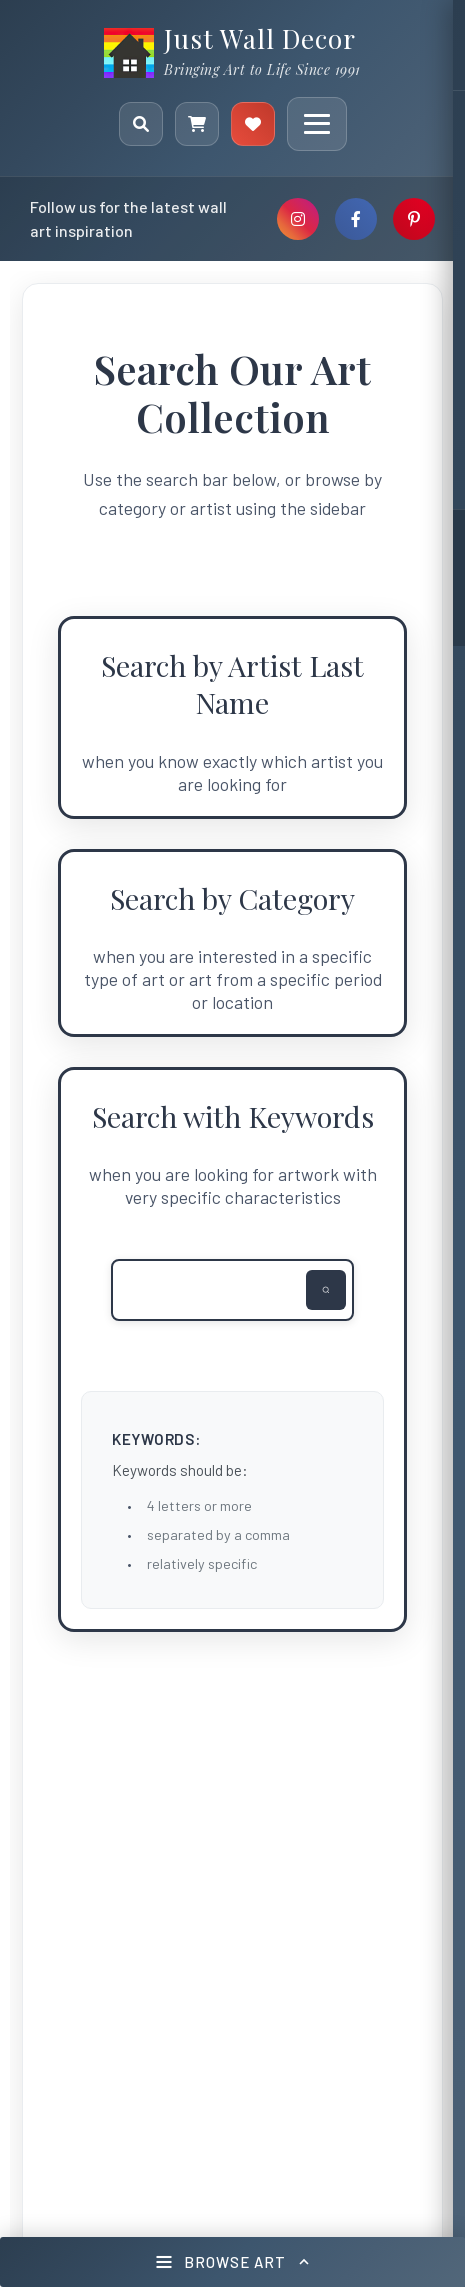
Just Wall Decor (260, 38)
